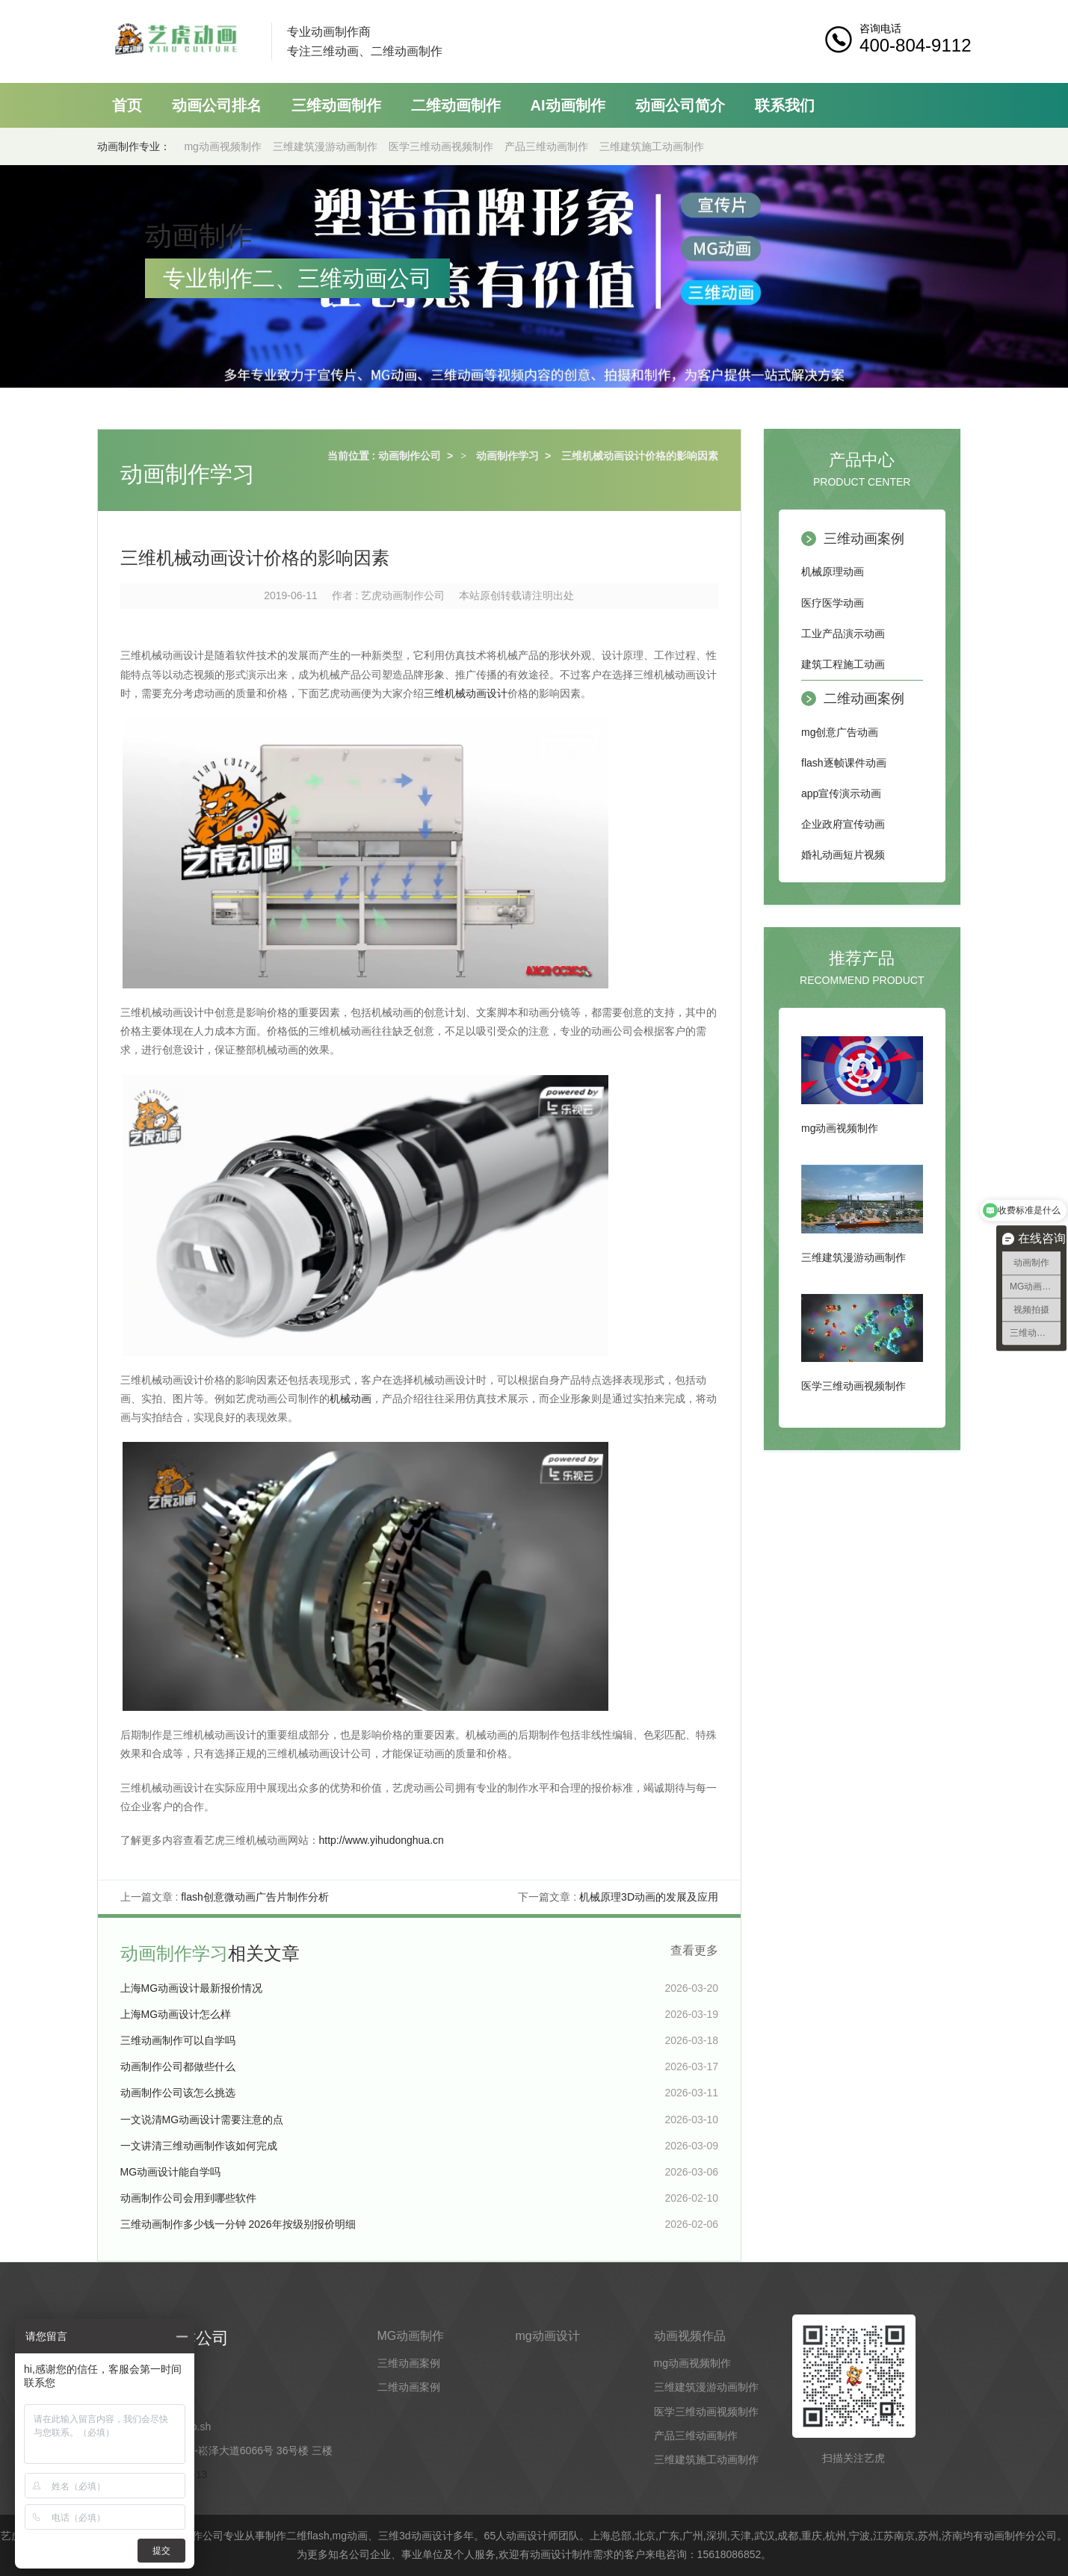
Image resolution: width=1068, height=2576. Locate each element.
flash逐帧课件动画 (843, 763)
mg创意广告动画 (839, 732)
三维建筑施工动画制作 (651, 146)
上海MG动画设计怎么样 (176, 2014)
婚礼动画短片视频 (843, 855)
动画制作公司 (409, 456)
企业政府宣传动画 (843, 824)
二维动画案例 (864, 698)
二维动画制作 (456, 105)
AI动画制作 (568, 105)
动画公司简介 (680, 105)
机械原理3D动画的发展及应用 (648, 1897)
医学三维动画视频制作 (441, 146)
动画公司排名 (217, 105)
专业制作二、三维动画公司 (297, 278)
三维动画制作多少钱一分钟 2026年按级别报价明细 (238, 2224)
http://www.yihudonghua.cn (381, 1840)
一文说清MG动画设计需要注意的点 (202, 2119)
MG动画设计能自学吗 (170, 2172)
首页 (127, 105)
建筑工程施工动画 (843, 664)
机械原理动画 (832, 572)
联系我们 (785, 105)
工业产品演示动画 (843, 634)
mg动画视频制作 (222, 146)
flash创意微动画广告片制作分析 (255, 1897)
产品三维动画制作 (546, 146)
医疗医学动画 (832, 603)
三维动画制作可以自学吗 (177, 2040)
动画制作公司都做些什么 (177, 2066)
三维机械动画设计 (465, 693)
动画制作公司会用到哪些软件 (188, 2198)
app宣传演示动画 (841, 793)
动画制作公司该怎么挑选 (177, 2093)
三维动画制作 (336, 105)
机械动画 (350, 1399)
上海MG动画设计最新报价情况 (191, 1988)
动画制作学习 (507, 456)
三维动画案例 (864, 538)
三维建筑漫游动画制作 (325, 146)
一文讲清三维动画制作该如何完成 (198, 2146)
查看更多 (694, 1950)
